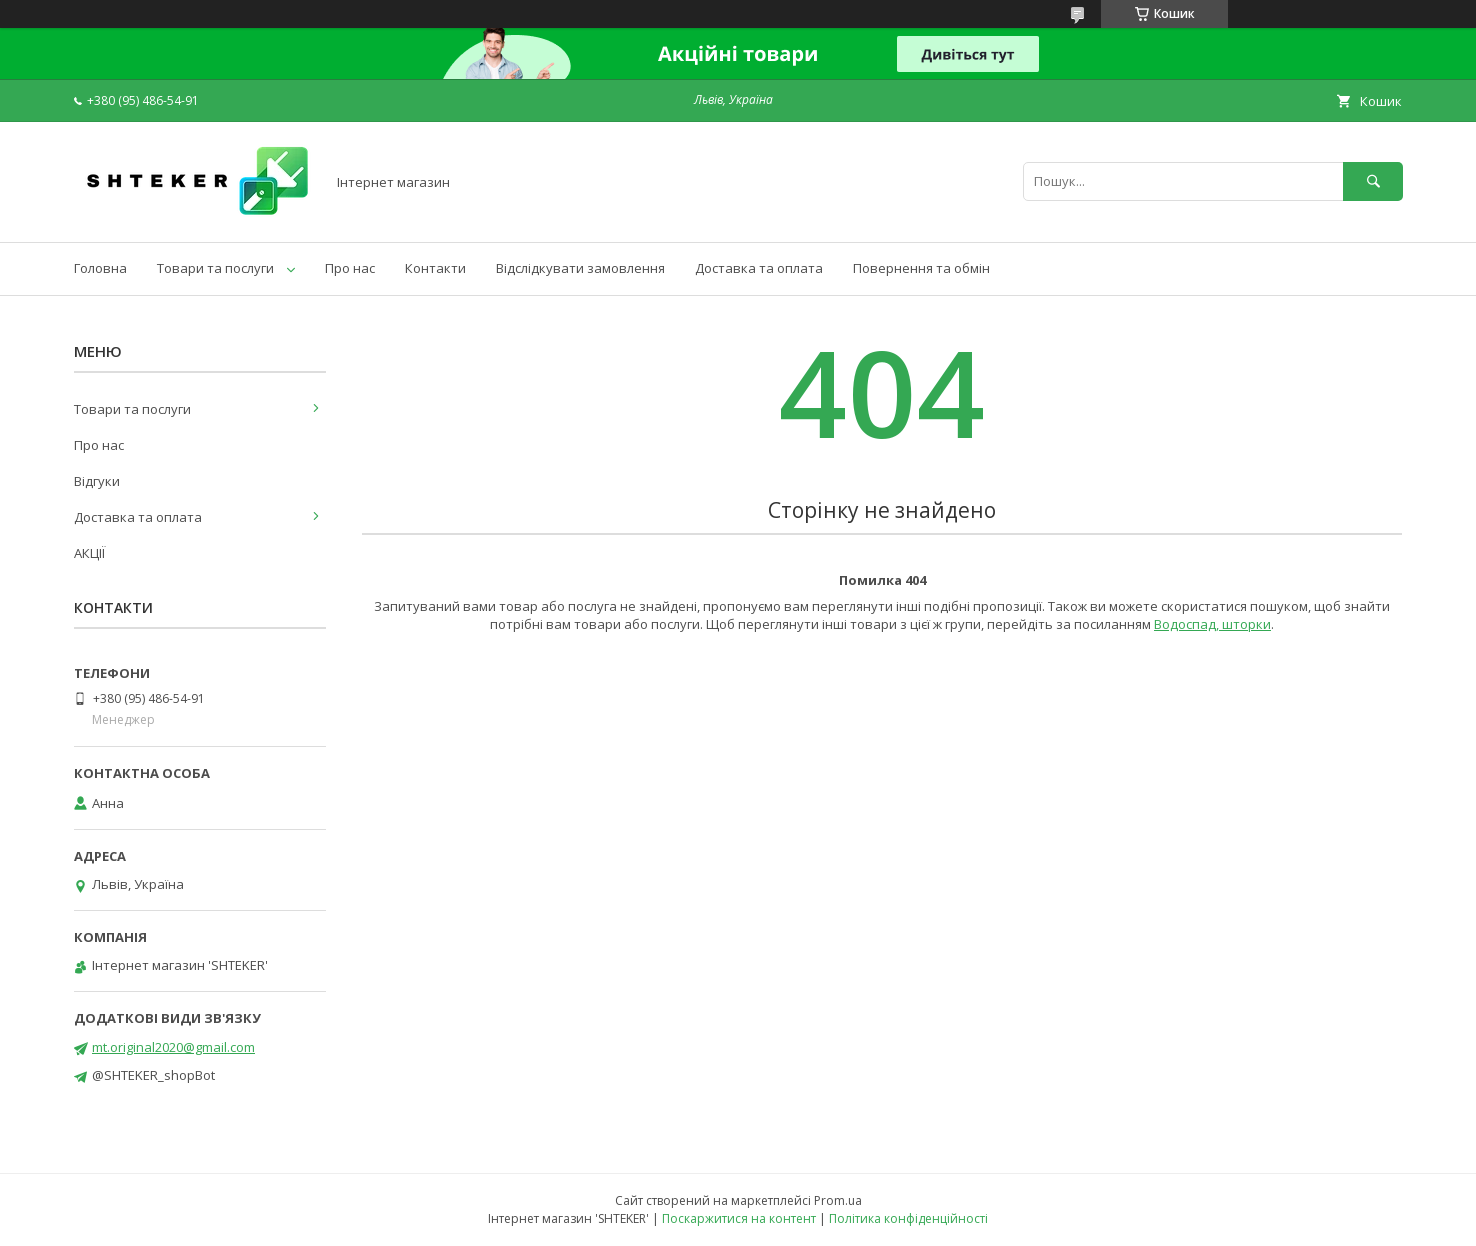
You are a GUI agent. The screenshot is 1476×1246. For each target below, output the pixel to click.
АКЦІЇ (89, 553)
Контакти (435, 268)
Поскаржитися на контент (739, 1218)
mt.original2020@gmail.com (173, 1047)
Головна (100, 268)
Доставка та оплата (759, 268)
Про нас (350, 268)
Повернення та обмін (921, 268)
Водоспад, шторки (1212, 624)
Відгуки (97, 481)
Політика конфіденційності (908, 1218)
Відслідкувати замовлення (580, 268)
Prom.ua (838, 1200)
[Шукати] (1373, 181)
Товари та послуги (215, 268)
